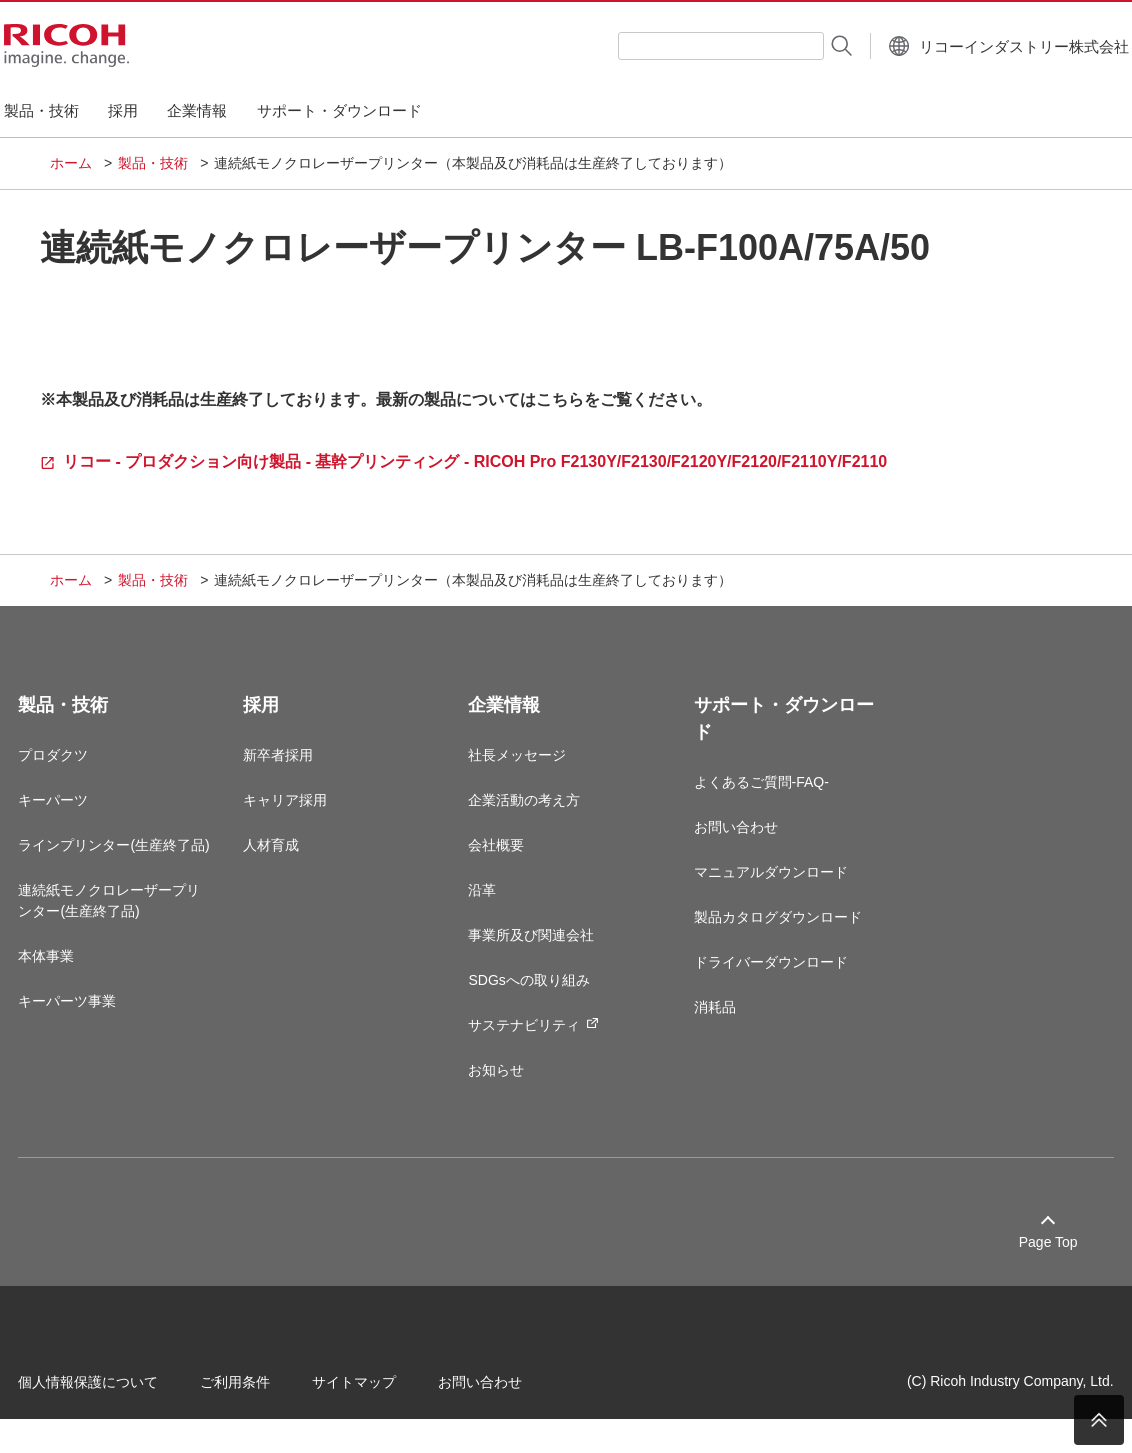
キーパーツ (85, 814)
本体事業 (78, 991)
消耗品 (708, 1021)
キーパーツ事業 (99, 1036)
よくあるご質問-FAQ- (754, 796)
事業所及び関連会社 (538, 949)
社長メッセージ (524, 769)
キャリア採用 (304, 814)
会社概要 (503, 859)
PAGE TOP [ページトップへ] (1099, 1420)
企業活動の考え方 (531, 814)
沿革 (489, 904)
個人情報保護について (120, 1392)
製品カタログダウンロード (771, 931)
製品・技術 (153, 163)
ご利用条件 (267, 1392)
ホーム (71, 163)
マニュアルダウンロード (764, 886)
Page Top (1016, 1256)
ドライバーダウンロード (764, 976)
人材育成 (290, 859)
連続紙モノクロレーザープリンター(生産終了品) (141, 935)
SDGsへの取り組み (535, 994)
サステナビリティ (540, 1039)
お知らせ (503, 1084)
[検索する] (791, 45)
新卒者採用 (297, 769)
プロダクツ (85, 769)
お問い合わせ (729, 841)
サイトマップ (386, 1392)
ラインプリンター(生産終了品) (136, 869)
